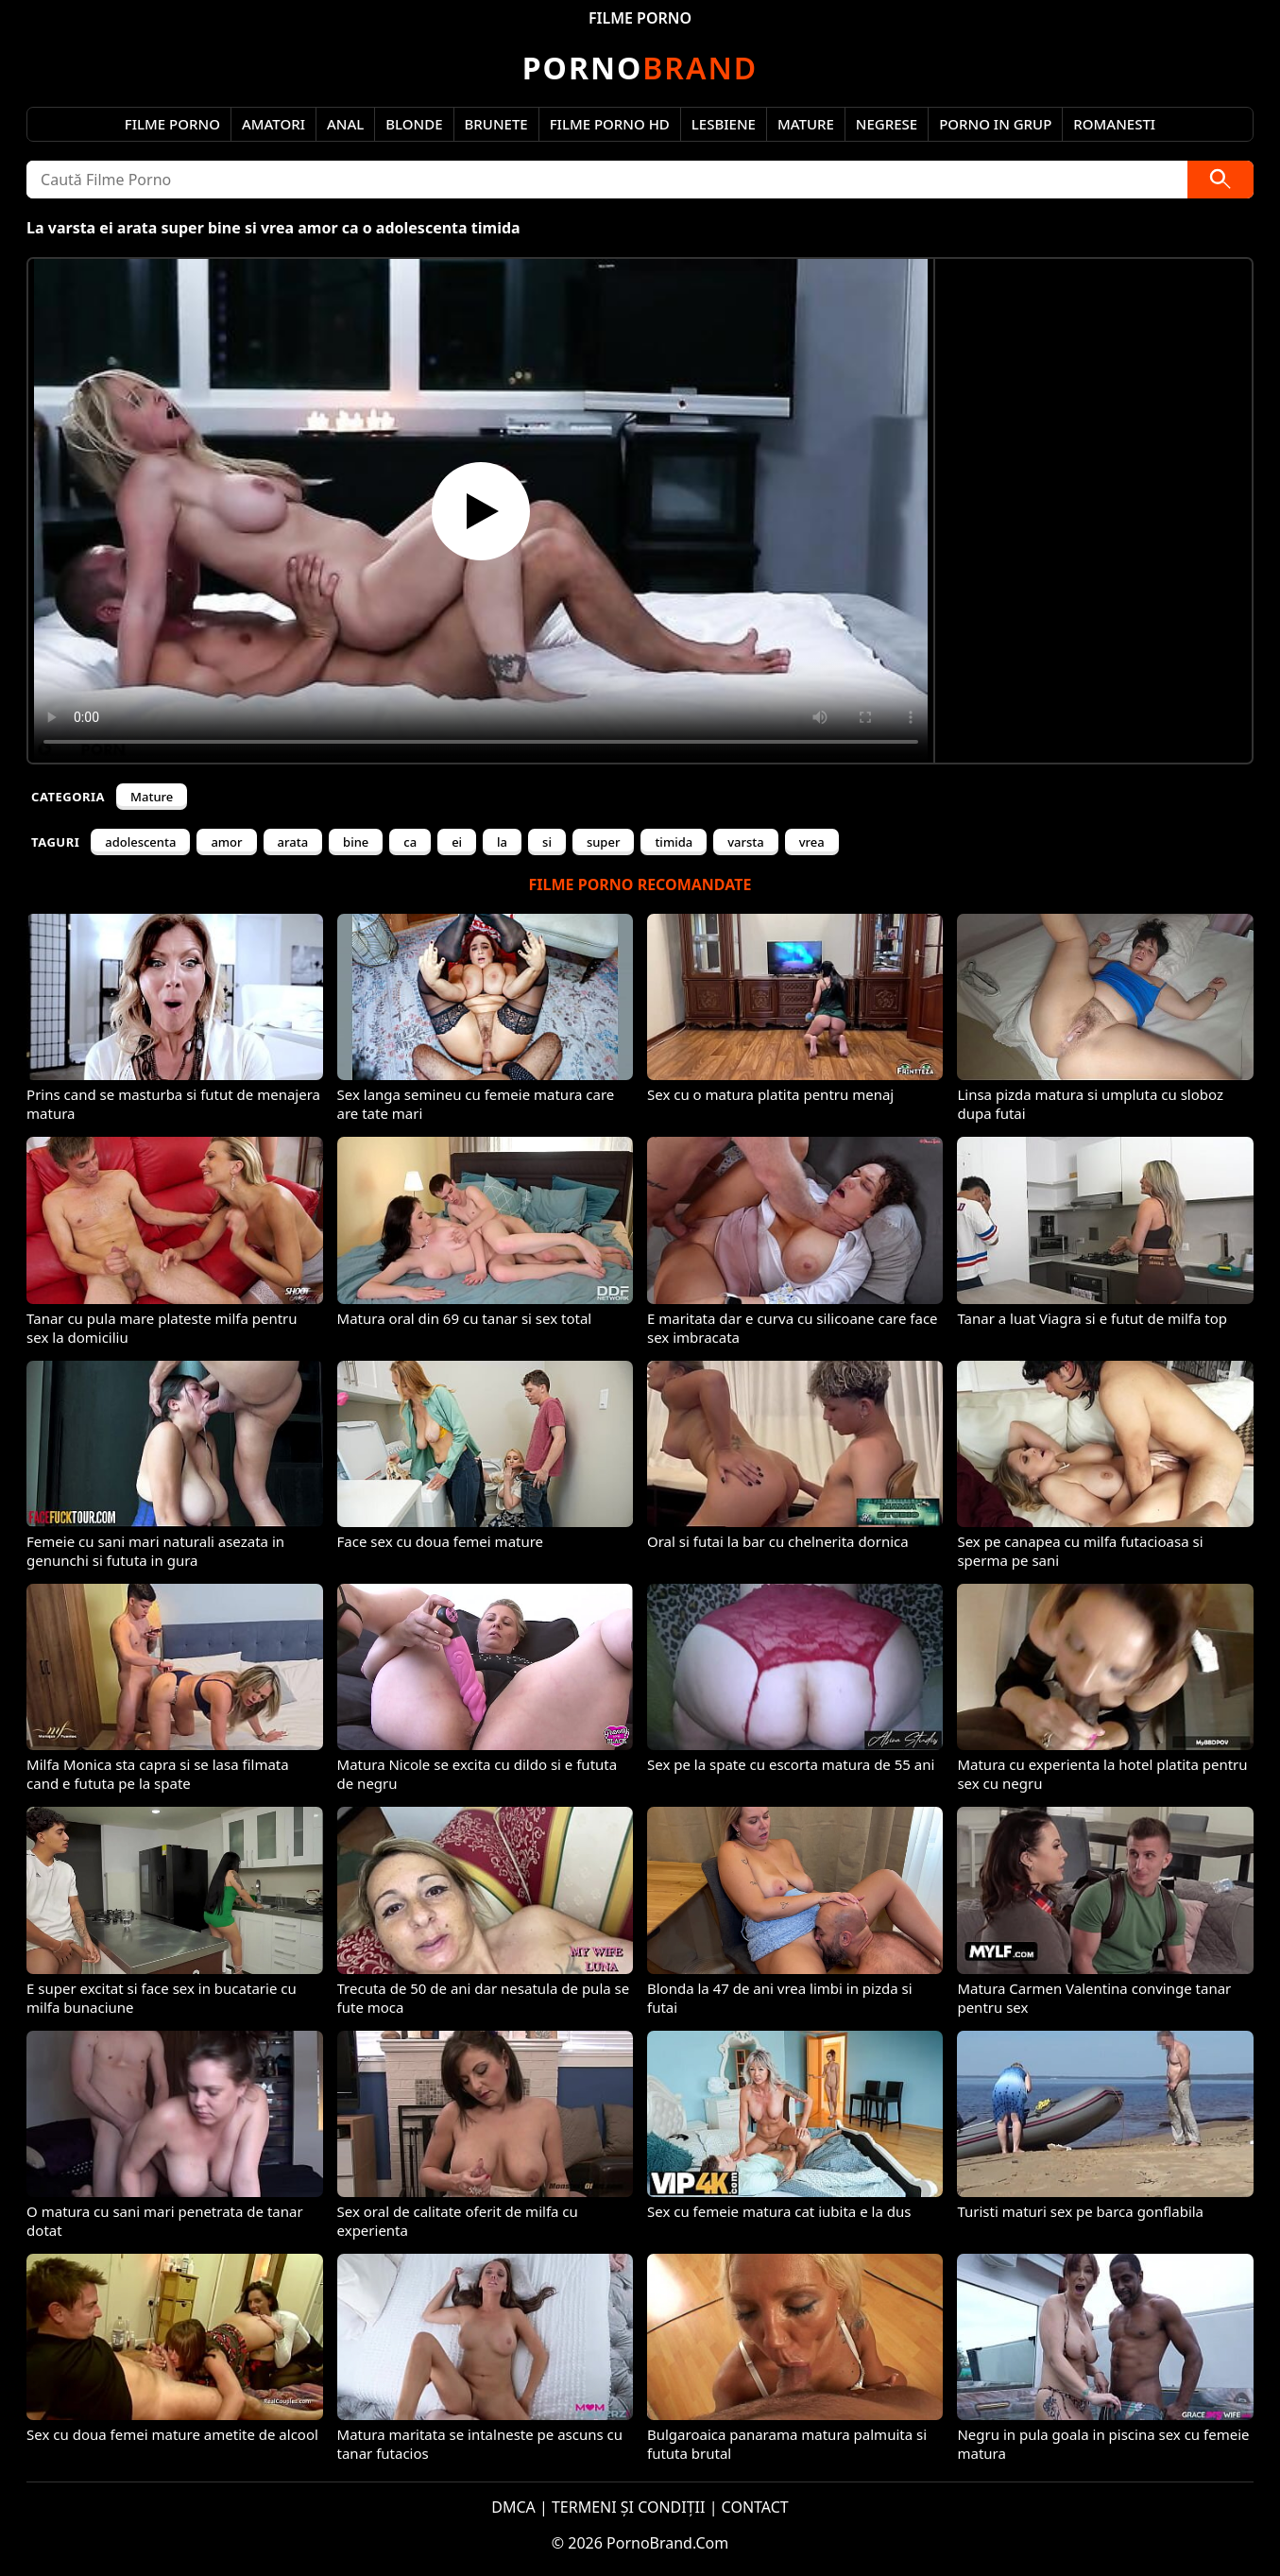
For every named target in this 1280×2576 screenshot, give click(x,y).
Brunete (496, 123)
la (502, 841)
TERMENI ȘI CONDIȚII (629, 2507)
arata (293, 841)
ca (410, 841)
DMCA (513, 2507)
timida (673, 841)
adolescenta (140, 841)
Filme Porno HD (610, 123)
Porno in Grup (995, 123)
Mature (805, 123)
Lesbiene (723, 123)
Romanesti (1114, 123)
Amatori (273, 123)
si (547, 841)
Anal (345, 123)
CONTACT (755, 2507)
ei (457, 841)
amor (226, 841)
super (604, 841)
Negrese (886, 123)
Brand (640, 67)
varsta (745, 841)
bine (355, 841)
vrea (812, 841)
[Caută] (1220, 179)
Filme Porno (172, 123)
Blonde (413, 123)
